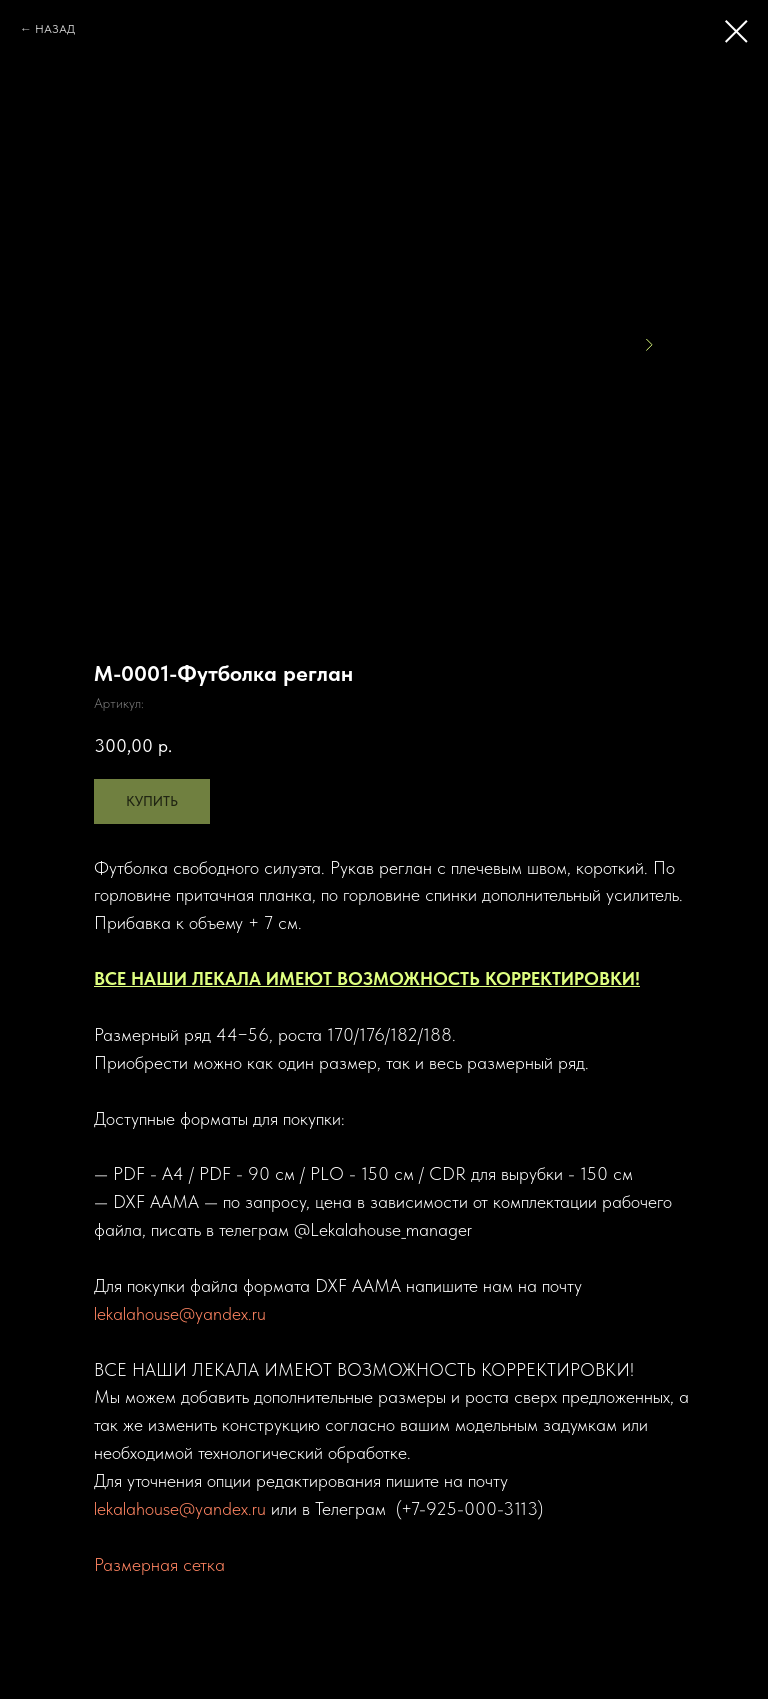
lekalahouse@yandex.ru (180, 1313)
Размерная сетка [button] (159, 1564)
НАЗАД (55, 29)
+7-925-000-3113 (469, 1508)
